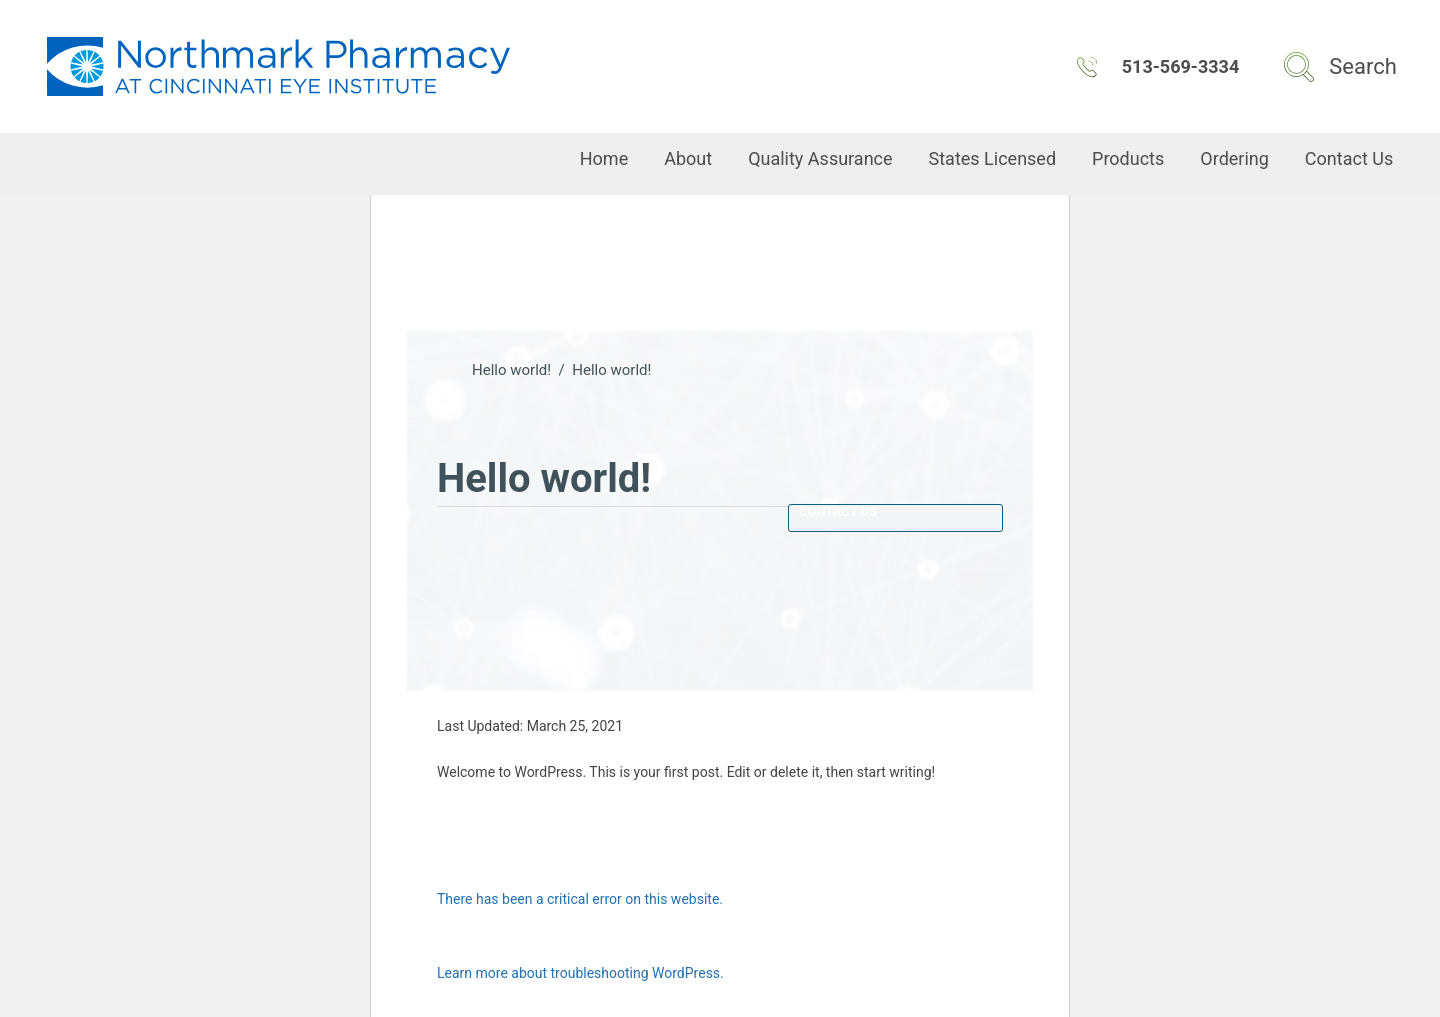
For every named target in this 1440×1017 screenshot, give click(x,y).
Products (1128, 158)
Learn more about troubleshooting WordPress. (580, 973)
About (688, 158)
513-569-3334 (1158, 67)
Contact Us (1349, 158)
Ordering (1234, 158)
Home (604, 158)
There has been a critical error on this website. (580, 899)
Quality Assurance (820, 158)
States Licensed (993, 158)
